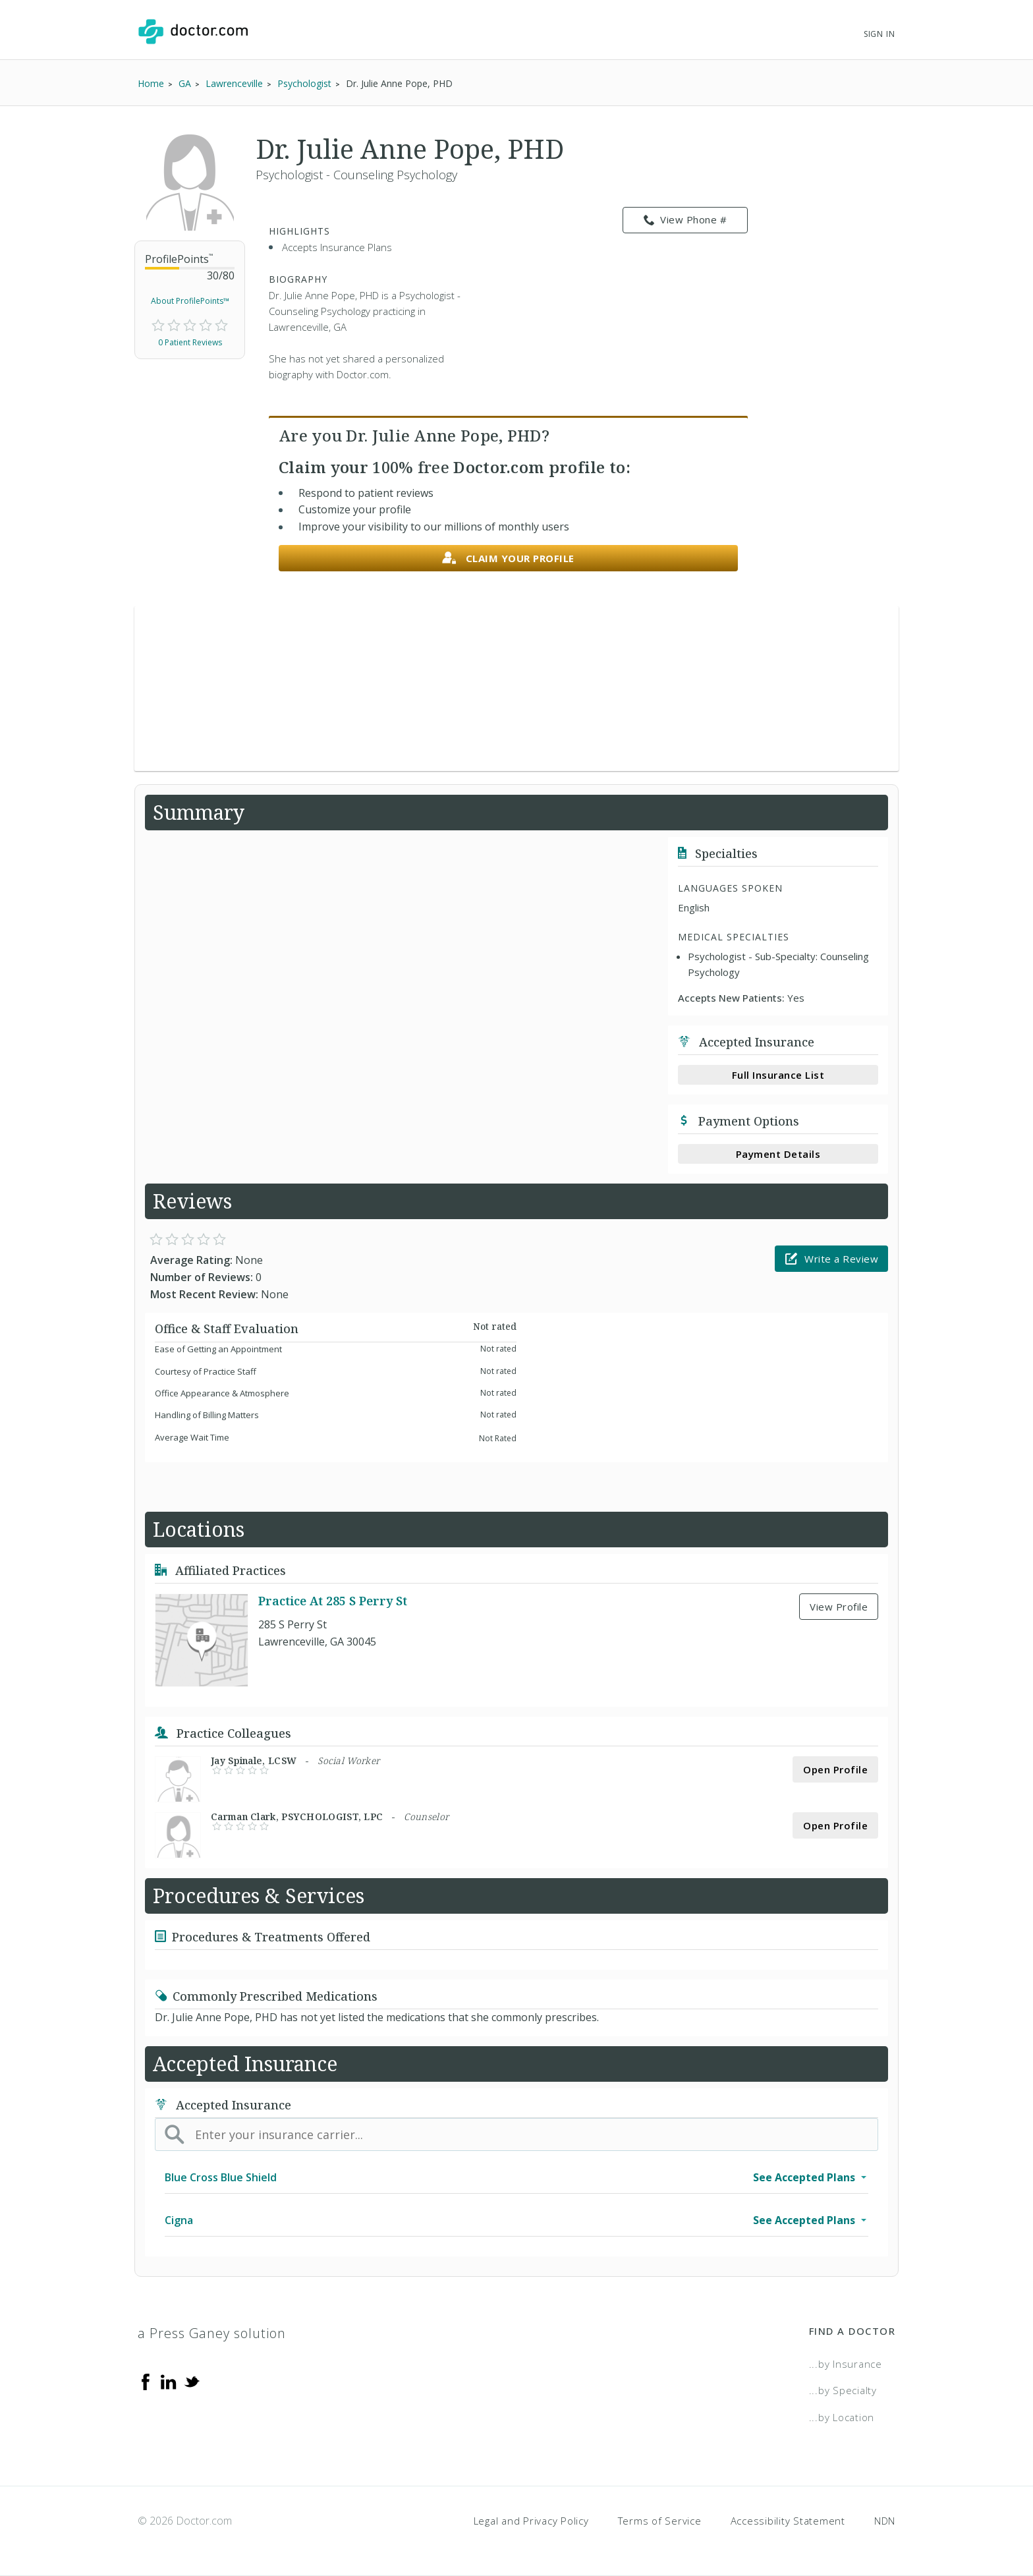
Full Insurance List (778, 1074)
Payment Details (778, 1153)
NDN (884, 2520)
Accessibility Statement (788, 2520)
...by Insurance (845, 2363)
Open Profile (835, 1769)
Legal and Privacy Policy (531, 2520)
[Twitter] (192, 2380)
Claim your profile (508, 558)
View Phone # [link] (685, 220)
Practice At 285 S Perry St (332, 1601)
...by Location (842, 2417)
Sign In (879, 34)
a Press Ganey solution (212, 2333)
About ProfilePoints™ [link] (190, 300)
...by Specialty (843, 2390)
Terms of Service (660, 2520)
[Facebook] (146, 2380)
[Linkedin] (169, 2380)
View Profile (839, 1606)
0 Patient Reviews (190, 342)
